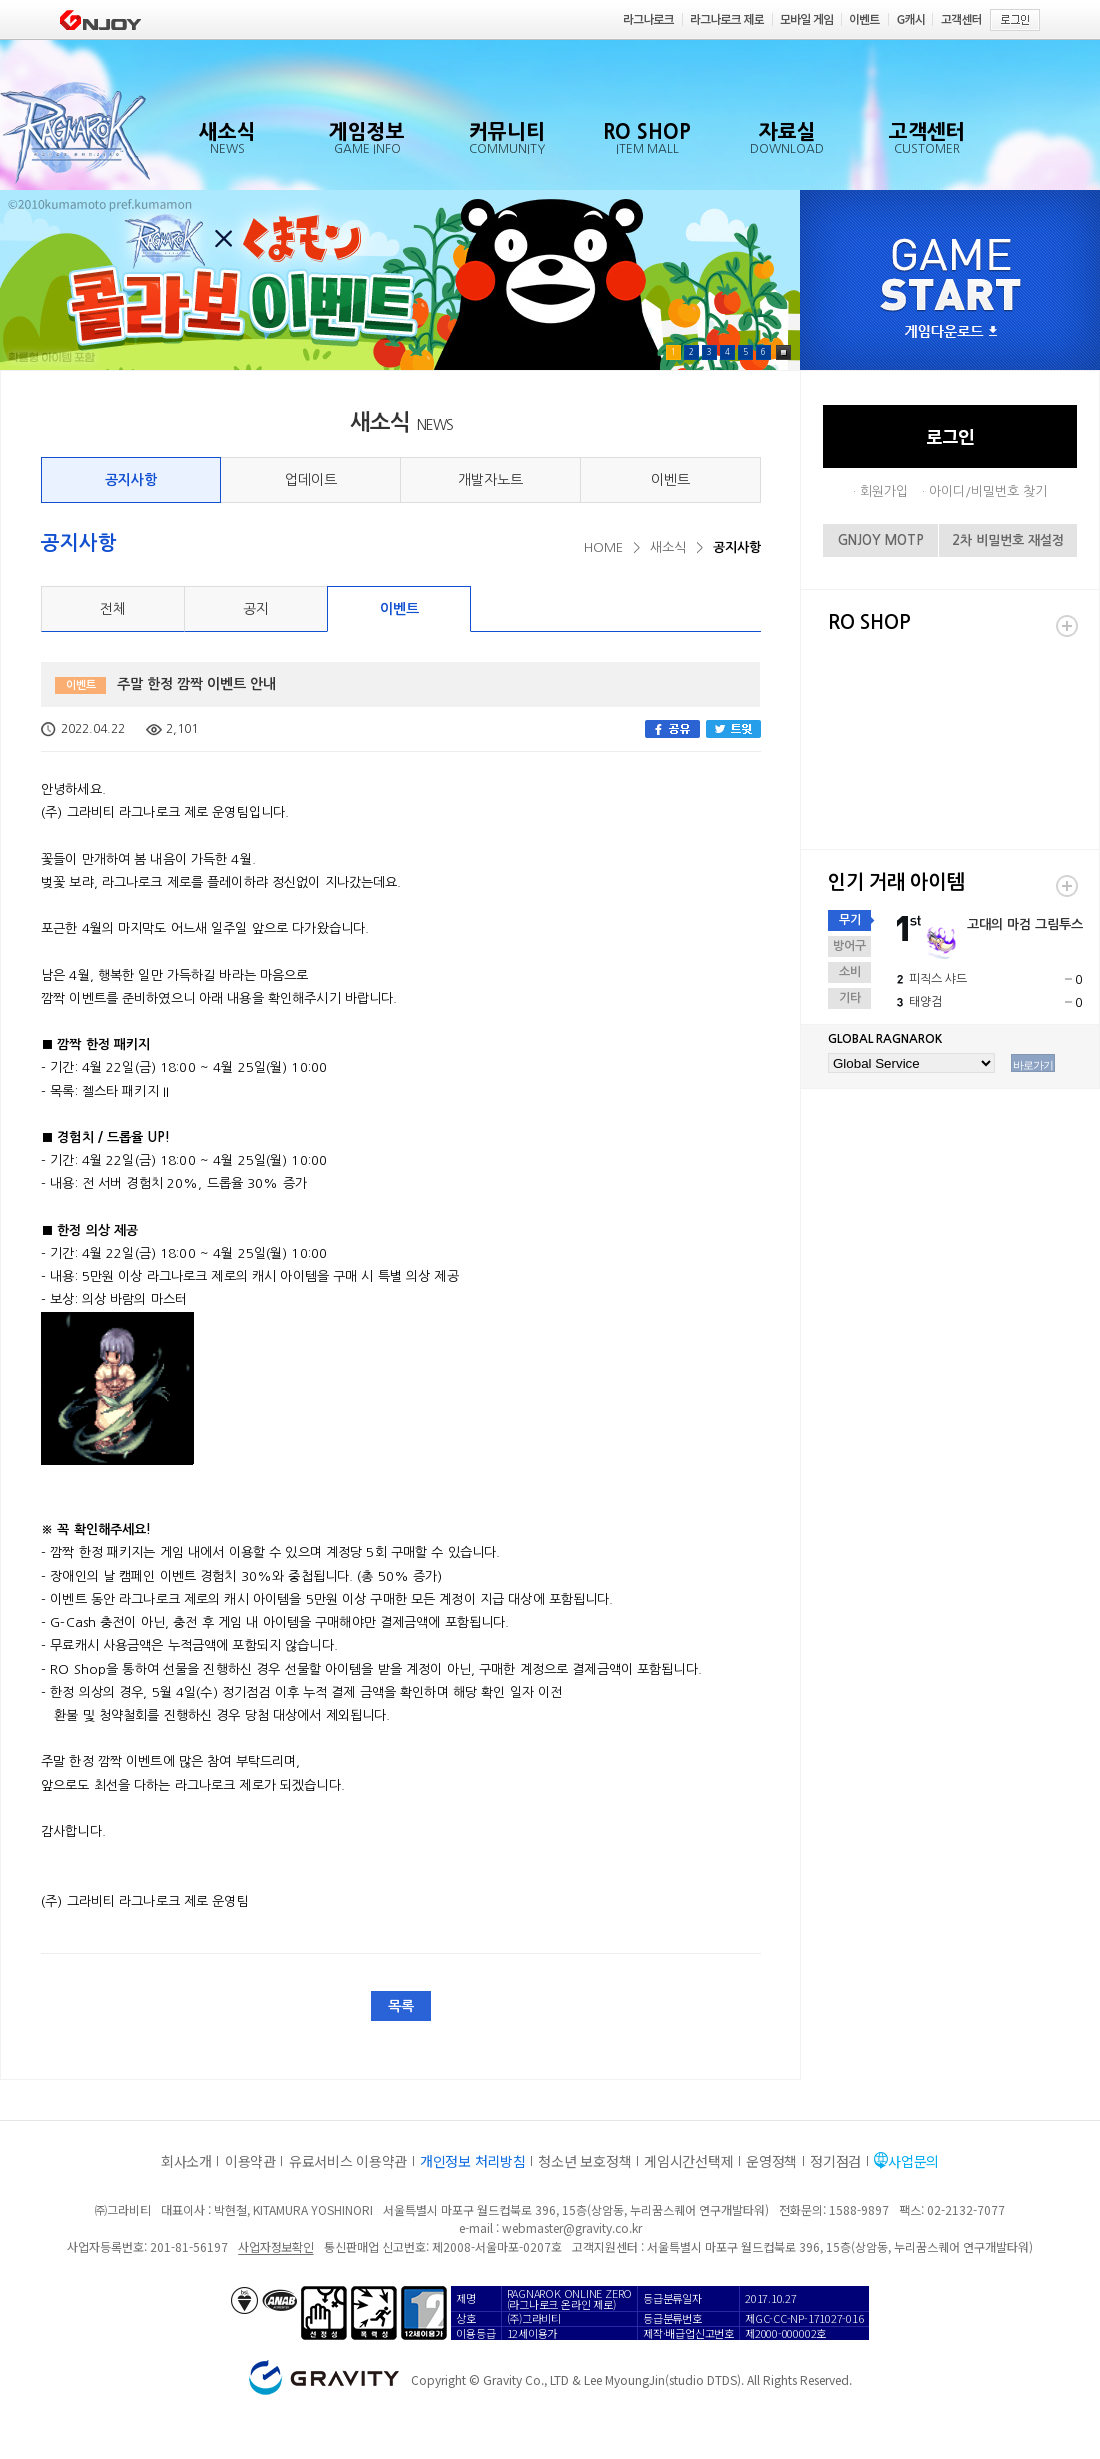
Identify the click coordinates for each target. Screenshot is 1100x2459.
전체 (113, 609)
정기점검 (835, 2161)
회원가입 (884, 491)
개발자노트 (490, 480)
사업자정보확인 (275, 2246)
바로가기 (1033, 1065)
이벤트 (670, 480)
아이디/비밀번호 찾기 (988, 491)
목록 (401, 2006)
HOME (603, 547)
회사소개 (186, 2161)
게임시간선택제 (688, 2161)
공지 (256, 609)
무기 (850, 920)
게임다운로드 (951, 332)
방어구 (849, 946)
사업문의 (913, 2161)
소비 (850, 972)
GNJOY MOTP (881, 540)
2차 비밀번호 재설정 (1008, 540)
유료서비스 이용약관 (348, 2161)
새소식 (668, 547)
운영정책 (771, 2161)
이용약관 (250, 2161)
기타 (850, 998)
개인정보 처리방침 (472, 2161)
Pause (783, 352)
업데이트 (311, 480)
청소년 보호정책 (584, 2161)
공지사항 (131, 480)
